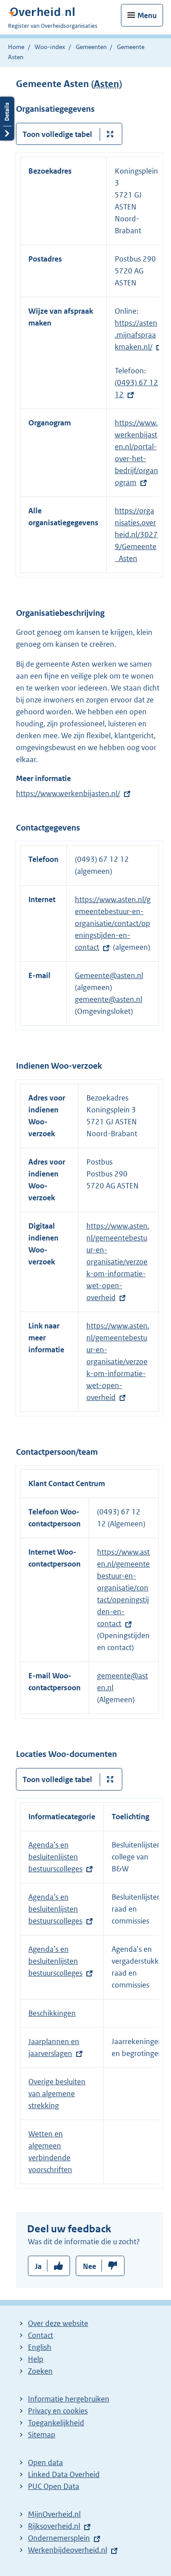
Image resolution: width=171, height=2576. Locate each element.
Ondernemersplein (59, 2538)
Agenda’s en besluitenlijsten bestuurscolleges (55, 1857)
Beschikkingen (52, 2013)
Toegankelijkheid (56, 2423)
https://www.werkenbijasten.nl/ (68, 793)
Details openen (7, 118)
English (39, 2347)
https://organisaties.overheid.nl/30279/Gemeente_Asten (136, 534)
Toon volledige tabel (57, 134)
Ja (38, 2266)
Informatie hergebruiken (68, 2399)
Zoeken (40, 2371)
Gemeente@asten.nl (109, 975)
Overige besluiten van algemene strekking (57, 2093)
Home (16, 47)
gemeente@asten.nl (108, 999)
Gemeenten (91, 47)
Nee (89, 2266)
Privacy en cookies (58, 2411)
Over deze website (58, 2323)
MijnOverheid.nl (54, 2514)
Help (35, 2359)
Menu (147, 15)
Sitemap (41, 2434)
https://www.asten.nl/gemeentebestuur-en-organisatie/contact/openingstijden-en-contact (113, 923)
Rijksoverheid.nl (54, 2526)
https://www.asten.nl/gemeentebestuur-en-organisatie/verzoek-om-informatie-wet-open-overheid (117, 1261)
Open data (45, 2462)
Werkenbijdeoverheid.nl (67, 2550)
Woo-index (50, 47)
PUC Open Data (53, 2486)
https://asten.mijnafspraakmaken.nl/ (136, 335)
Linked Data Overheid (64, 2474)
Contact (40, 2335)
